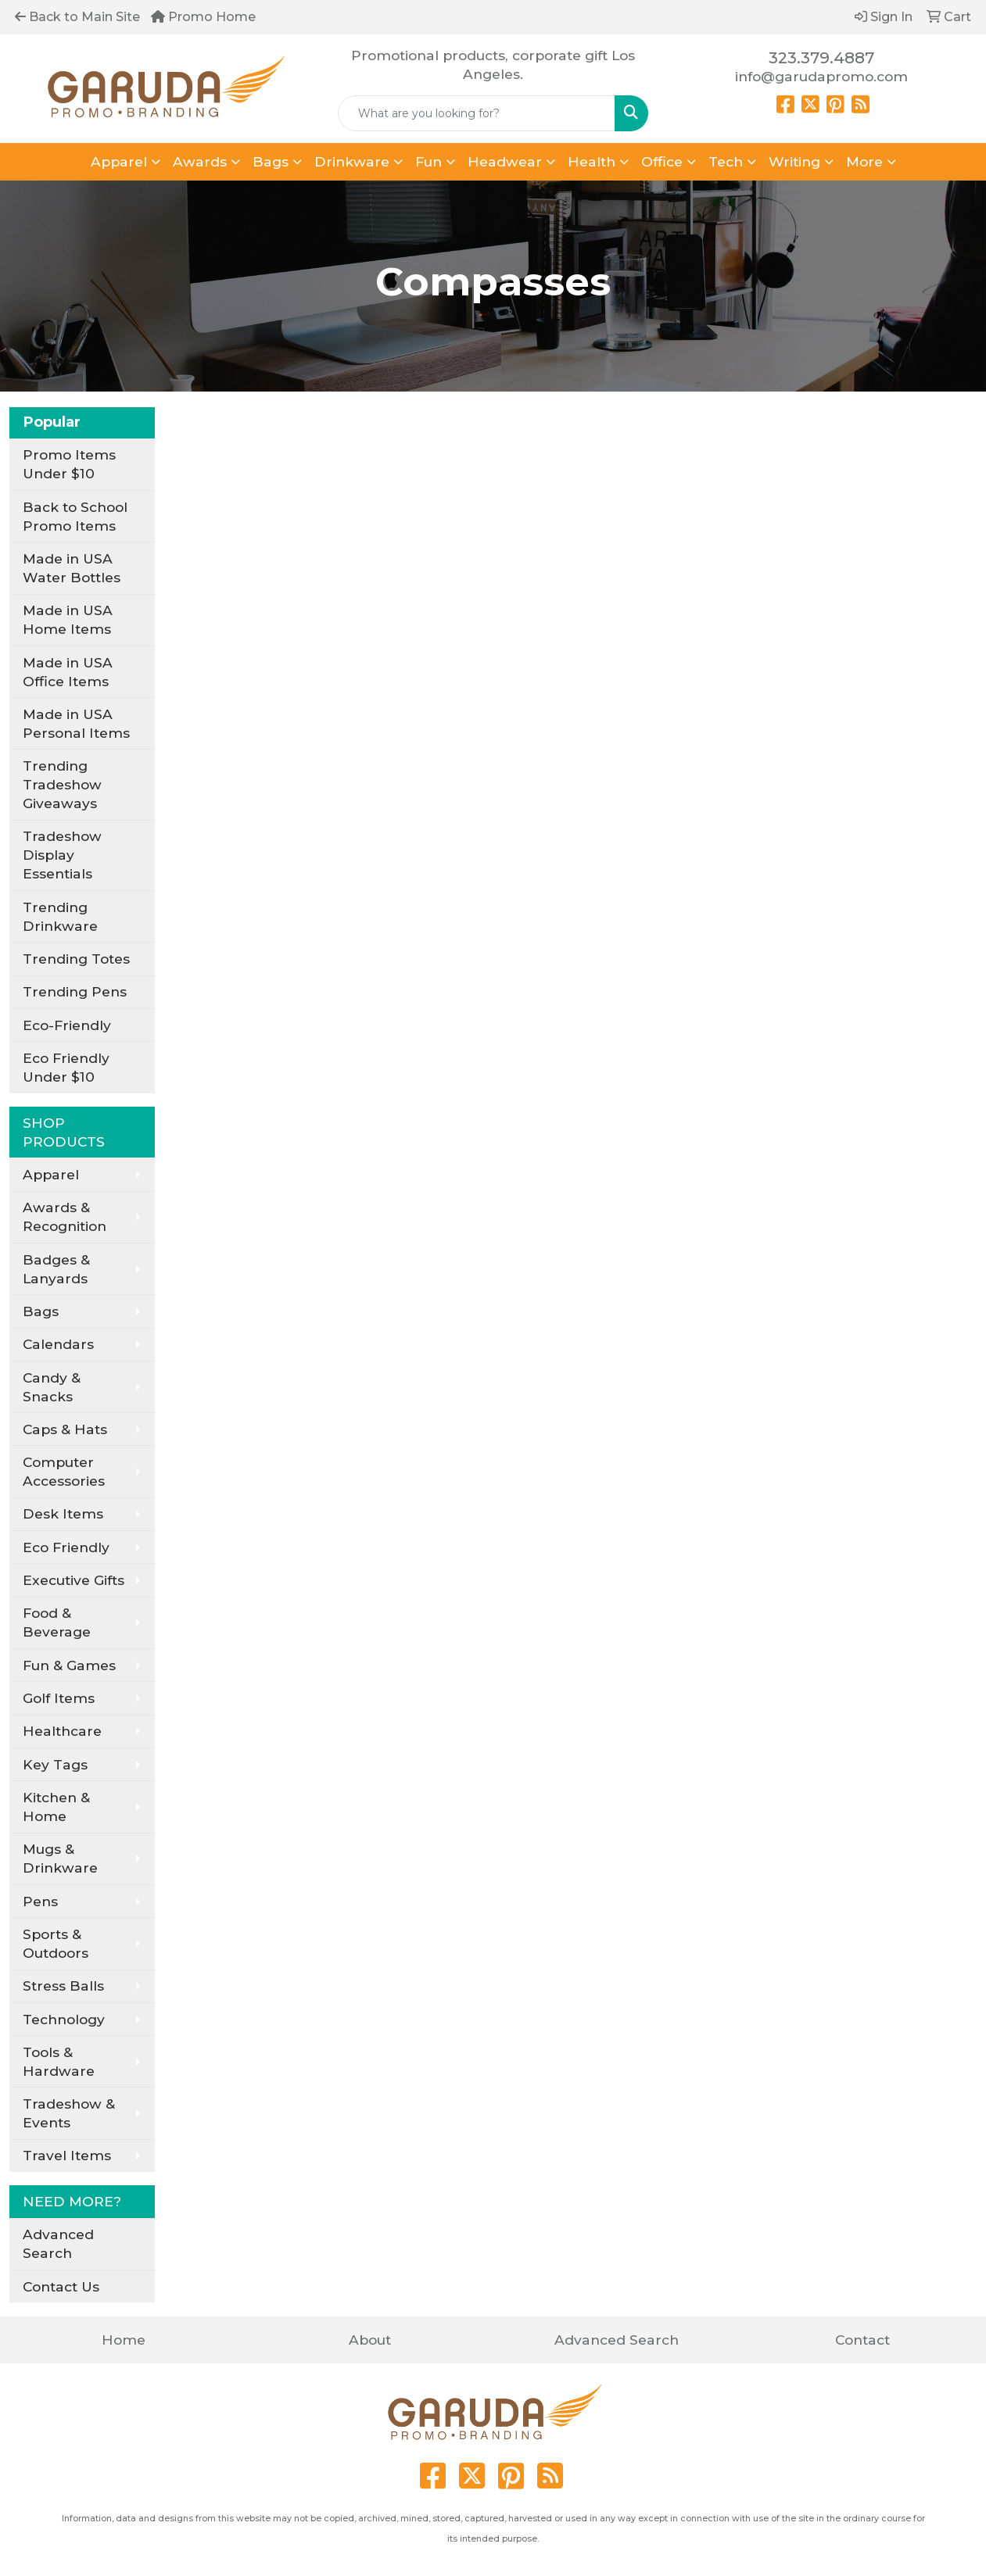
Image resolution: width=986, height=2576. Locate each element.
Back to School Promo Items (75, 516)
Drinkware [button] (351, 161)
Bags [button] (271, 161)
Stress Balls (63, 1985)
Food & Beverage (57, 1622)
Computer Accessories (64, 1471)
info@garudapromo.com (821, 76)
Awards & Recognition (64, 1216)
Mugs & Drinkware (60, 1858)
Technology (64, 2019)
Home (123, 2339)
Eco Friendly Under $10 (66, 1067)
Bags (41, 1311)
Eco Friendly (66, 1547)
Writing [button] (794, 161)
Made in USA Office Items (68, 671)
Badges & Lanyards (56, 1268)
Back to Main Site (77, 16)
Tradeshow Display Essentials (62, 855)
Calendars (58, 1344)
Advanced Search (58, 2243)
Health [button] (591, 161)
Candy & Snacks (52, 1386)
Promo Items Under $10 (69, 463)
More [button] (864, 161)
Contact (862, 2339)
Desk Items (63, 1513)
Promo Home (203, 16)
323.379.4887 (821, 57)
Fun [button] (428, 161)
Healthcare (62, 1731)
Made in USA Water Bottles (71, 567)
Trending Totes (76, 958)
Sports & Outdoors (55, 1943)
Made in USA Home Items (68, 619)
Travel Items (67, 2155)
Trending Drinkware (60, 916)
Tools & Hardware (59, 2061)
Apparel (51, 1174)
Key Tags (55, 1764)
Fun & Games (69, 1665)
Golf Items (59, 1698)
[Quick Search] (476, 113)
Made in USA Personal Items (76, 723)
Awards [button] (200, 161)
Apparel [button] (119, 161)
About (370, 2339)
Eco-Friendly (67, 1025)
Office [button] (662, 161)
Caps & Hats (65, 1429)
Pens (40, 1901)
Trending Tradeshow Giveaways (62, 784)
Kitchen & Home (56, 1806)
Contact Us (61, 2286)
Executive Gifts (73, 1580)
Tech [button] (725, 161)
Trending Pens (75, 991)
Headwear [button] (505, 161)
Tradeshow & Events (69, 2113)
